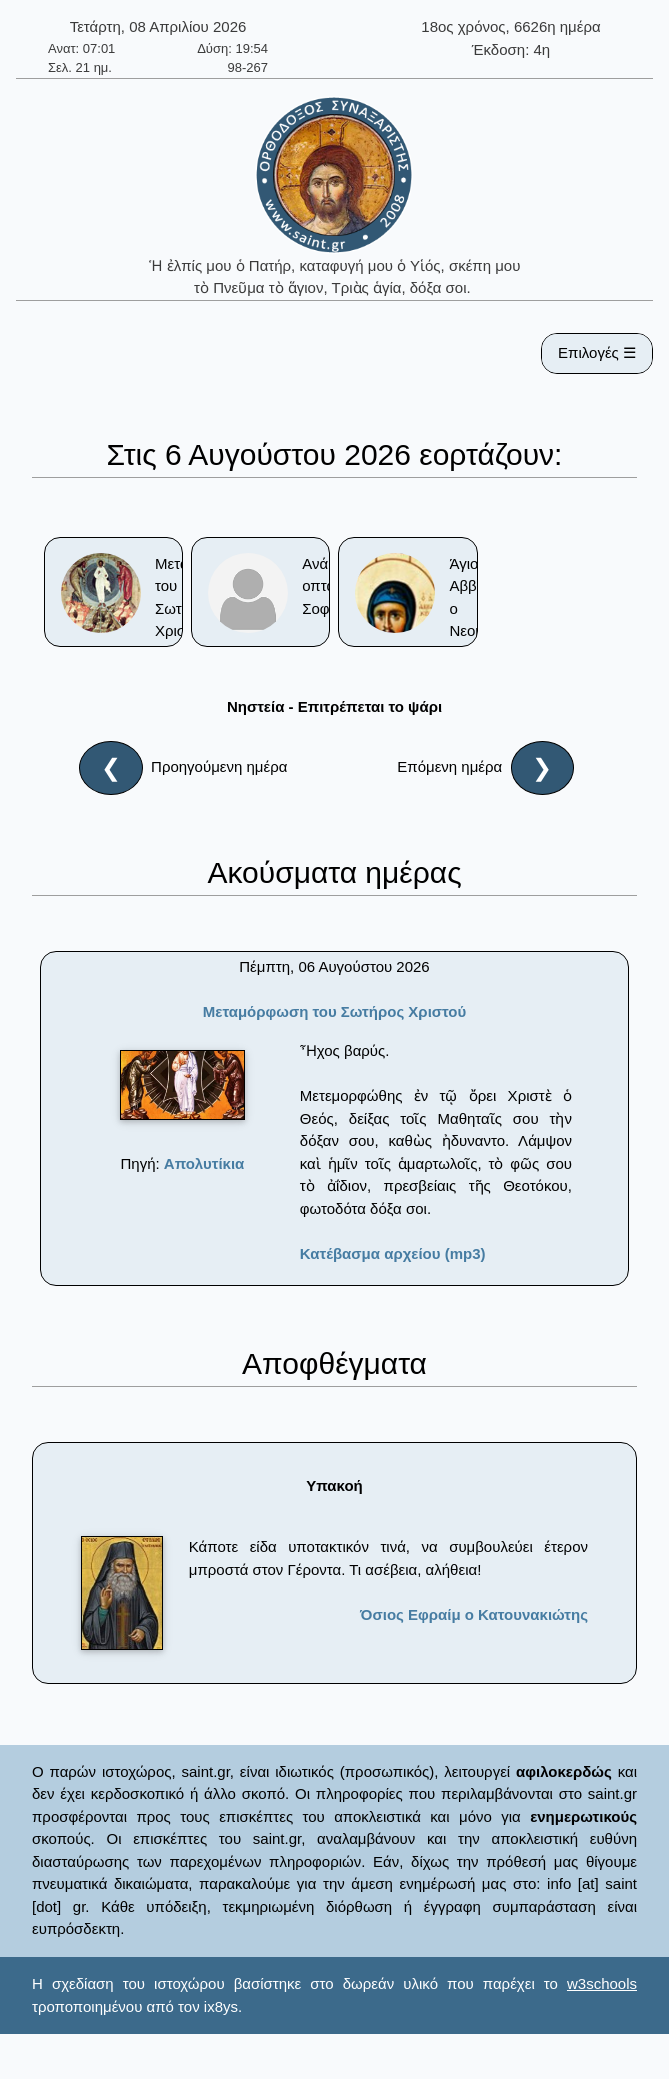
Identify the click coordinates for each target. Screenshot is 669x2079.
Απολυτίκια (204, 1163)
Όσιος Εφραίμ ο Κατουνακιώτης (474, 1614)
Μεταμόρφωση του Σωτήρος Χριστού (334, 1011)
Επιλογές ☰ (597, 352)
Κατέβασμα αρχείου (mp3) (393, 1253)
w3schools (602, 1983)
